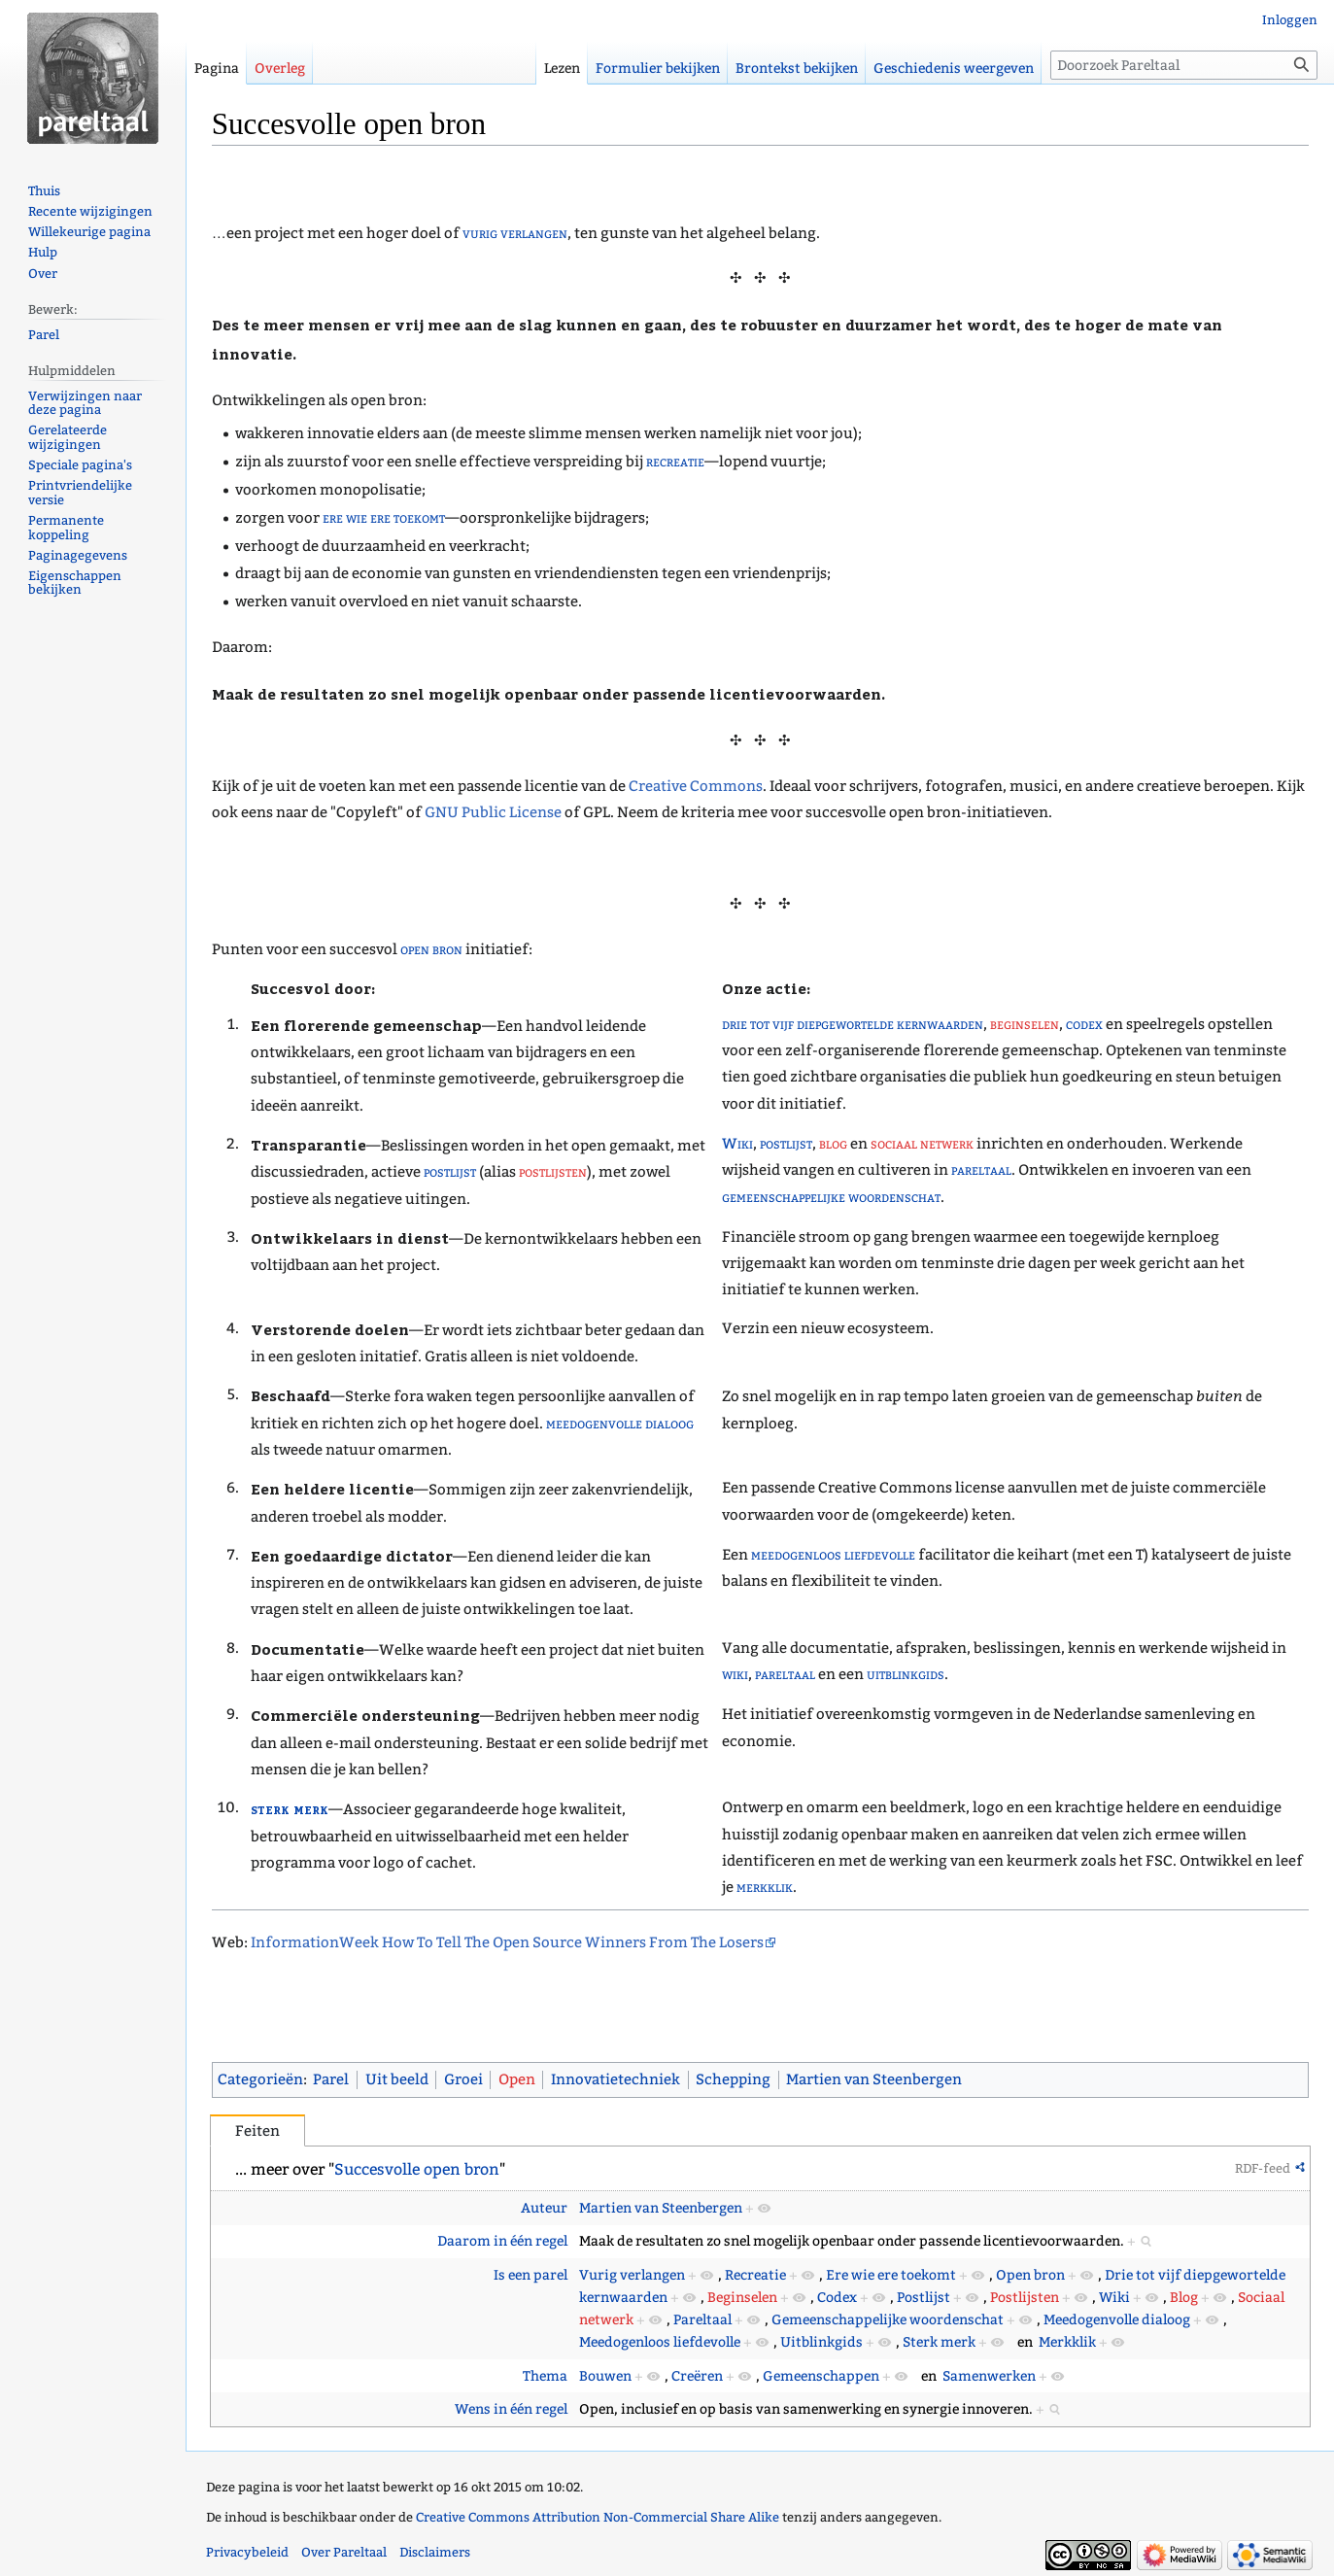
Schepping (733, 2079)
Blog (1184, 2297)
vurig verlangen (514, 233)
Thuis (44, 191)
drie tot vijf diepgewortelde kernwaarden (852, 1024)
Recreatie (755, 2275)
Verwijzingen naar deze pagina (85, 403)
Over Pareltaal (344, 2552)
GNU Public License (493, 812)
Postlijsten (1024, 2297)
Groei (463, 2079)
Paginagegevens (77, 555)
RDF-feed (1262, 2168)
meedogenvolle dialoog (620, 1423)
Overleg (280, 68)
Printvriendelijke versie (80, 492)
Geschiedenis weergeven (953, 68)
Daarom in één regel (502, 2241)
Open (516, 2079)
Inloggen (1289, 20)
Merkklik (1067, 2342)
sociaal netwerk (922, 1143)
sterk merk (289, 1808)
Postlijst (923, 2297)
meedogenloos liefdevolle (833, 1554)
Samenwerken (989, 2376)
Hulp (42, 252)
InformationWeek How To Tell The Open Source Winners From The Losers (507, 1942)
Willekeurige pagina (89, 231)
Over (42, 273)
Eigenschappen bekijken (74, 583)
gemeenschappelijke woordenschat (831, 1197)
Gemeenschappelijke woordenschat (887, 2320)
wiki (735, 1674)
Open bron (1030, 2275)
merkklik (764, 1887)
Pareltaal (702, 2320)
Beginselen (742, 2297)
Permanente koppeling (66, 527)
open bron (431, 949)
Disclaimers (434, 2552)
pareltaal (981, 1170)
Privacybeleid (247, 2552)
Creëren (697, 2376)
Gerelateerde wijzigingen (67, 437)
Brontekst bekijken (796, 68)
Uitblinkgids (821, 2342)
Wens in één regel (511, 2409)
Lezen (562, 68)
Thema (545, 2376)
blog (833, 1143)
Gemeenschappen (821, 2376)
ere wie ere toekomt (384, 518)
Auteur (544, 2208)
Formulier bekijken (658, 68)
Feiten (257, 2131)
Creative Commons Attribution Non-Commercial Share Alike (597, 2517)
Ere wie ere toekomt (891, 2275)
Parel (331, 2079)
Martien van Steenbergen (874, 2079)
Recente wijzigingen (90, 211)
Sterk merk (939, 2342)
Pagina (216, 68)
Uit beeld (396, 2079)
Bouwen (605, 2376)
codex (1084, 1024)
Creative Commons (696, 786)
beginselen (1024, 1024)
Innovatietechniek (615, 2079)
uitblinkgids (905, 1674)
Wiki (737, 1143)
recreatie (675, 461)
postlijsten (553, 1172)
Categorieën (260, 2079)
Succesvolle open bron (416, 2169)
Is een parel (530, 2275)
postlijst (450, 1172)
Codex (837, 2297)
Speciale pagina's (80, 465)
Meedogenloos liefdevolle (659, 2342)
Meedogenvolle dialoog (1116, 2320)
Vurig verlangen (632, 2275)
